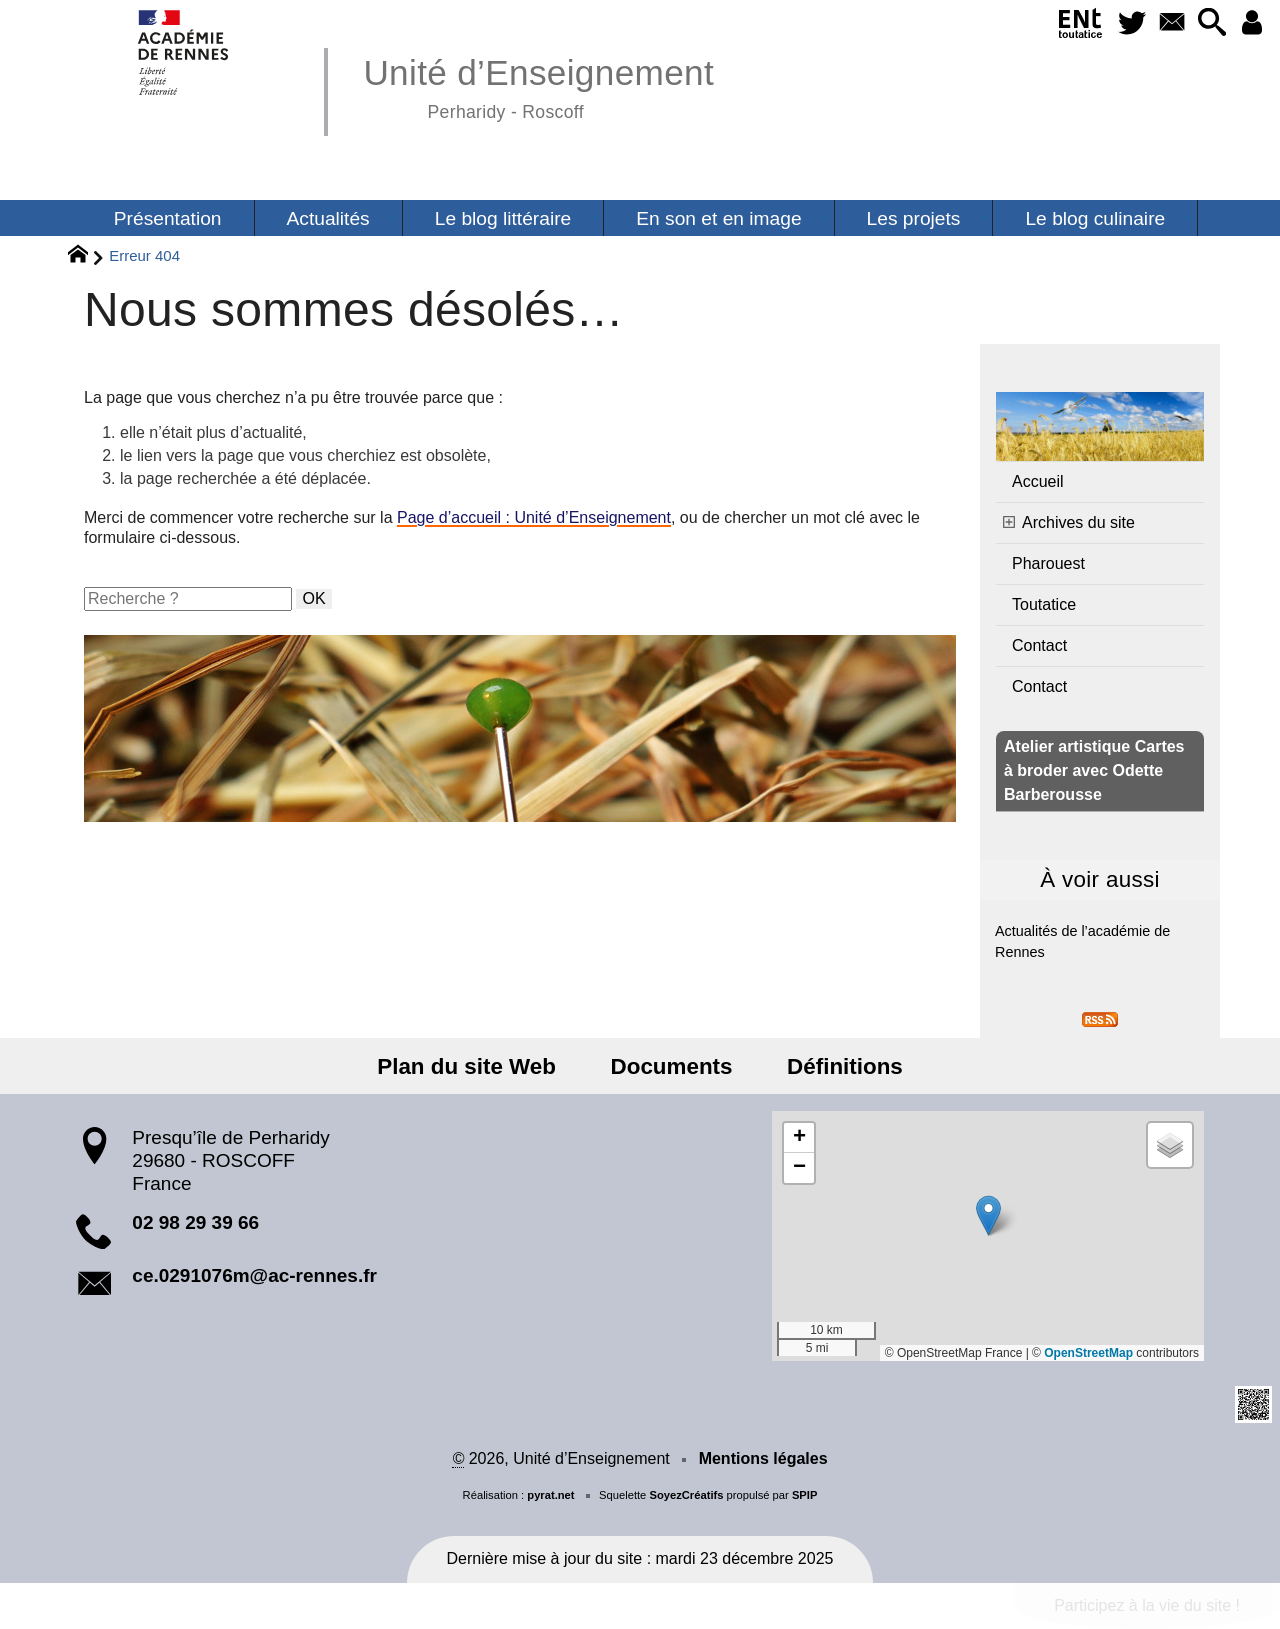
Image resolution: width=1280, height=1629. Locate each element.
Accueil (1038, 481)
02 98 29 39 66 (195, 1222)
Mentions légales (763, 1458)
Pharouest (1048, 563)
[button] (1210, 23)
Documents (672, 1066)
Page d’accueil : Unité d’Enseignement (534, 517)
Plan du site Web (470, 1066)
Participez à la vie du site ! (1147, 1605)
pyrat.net (550, 1495)
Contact (1039, 645)
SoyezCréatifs (686, 1495)
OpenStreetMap (1088, 1353)
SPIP (805, 1495)
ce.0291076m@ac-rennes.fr (254, 1275)
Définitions (842, 1066)
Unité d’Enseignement (538, 85)
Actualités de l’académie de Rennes (1082, 942)
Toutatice (1044, 604)
